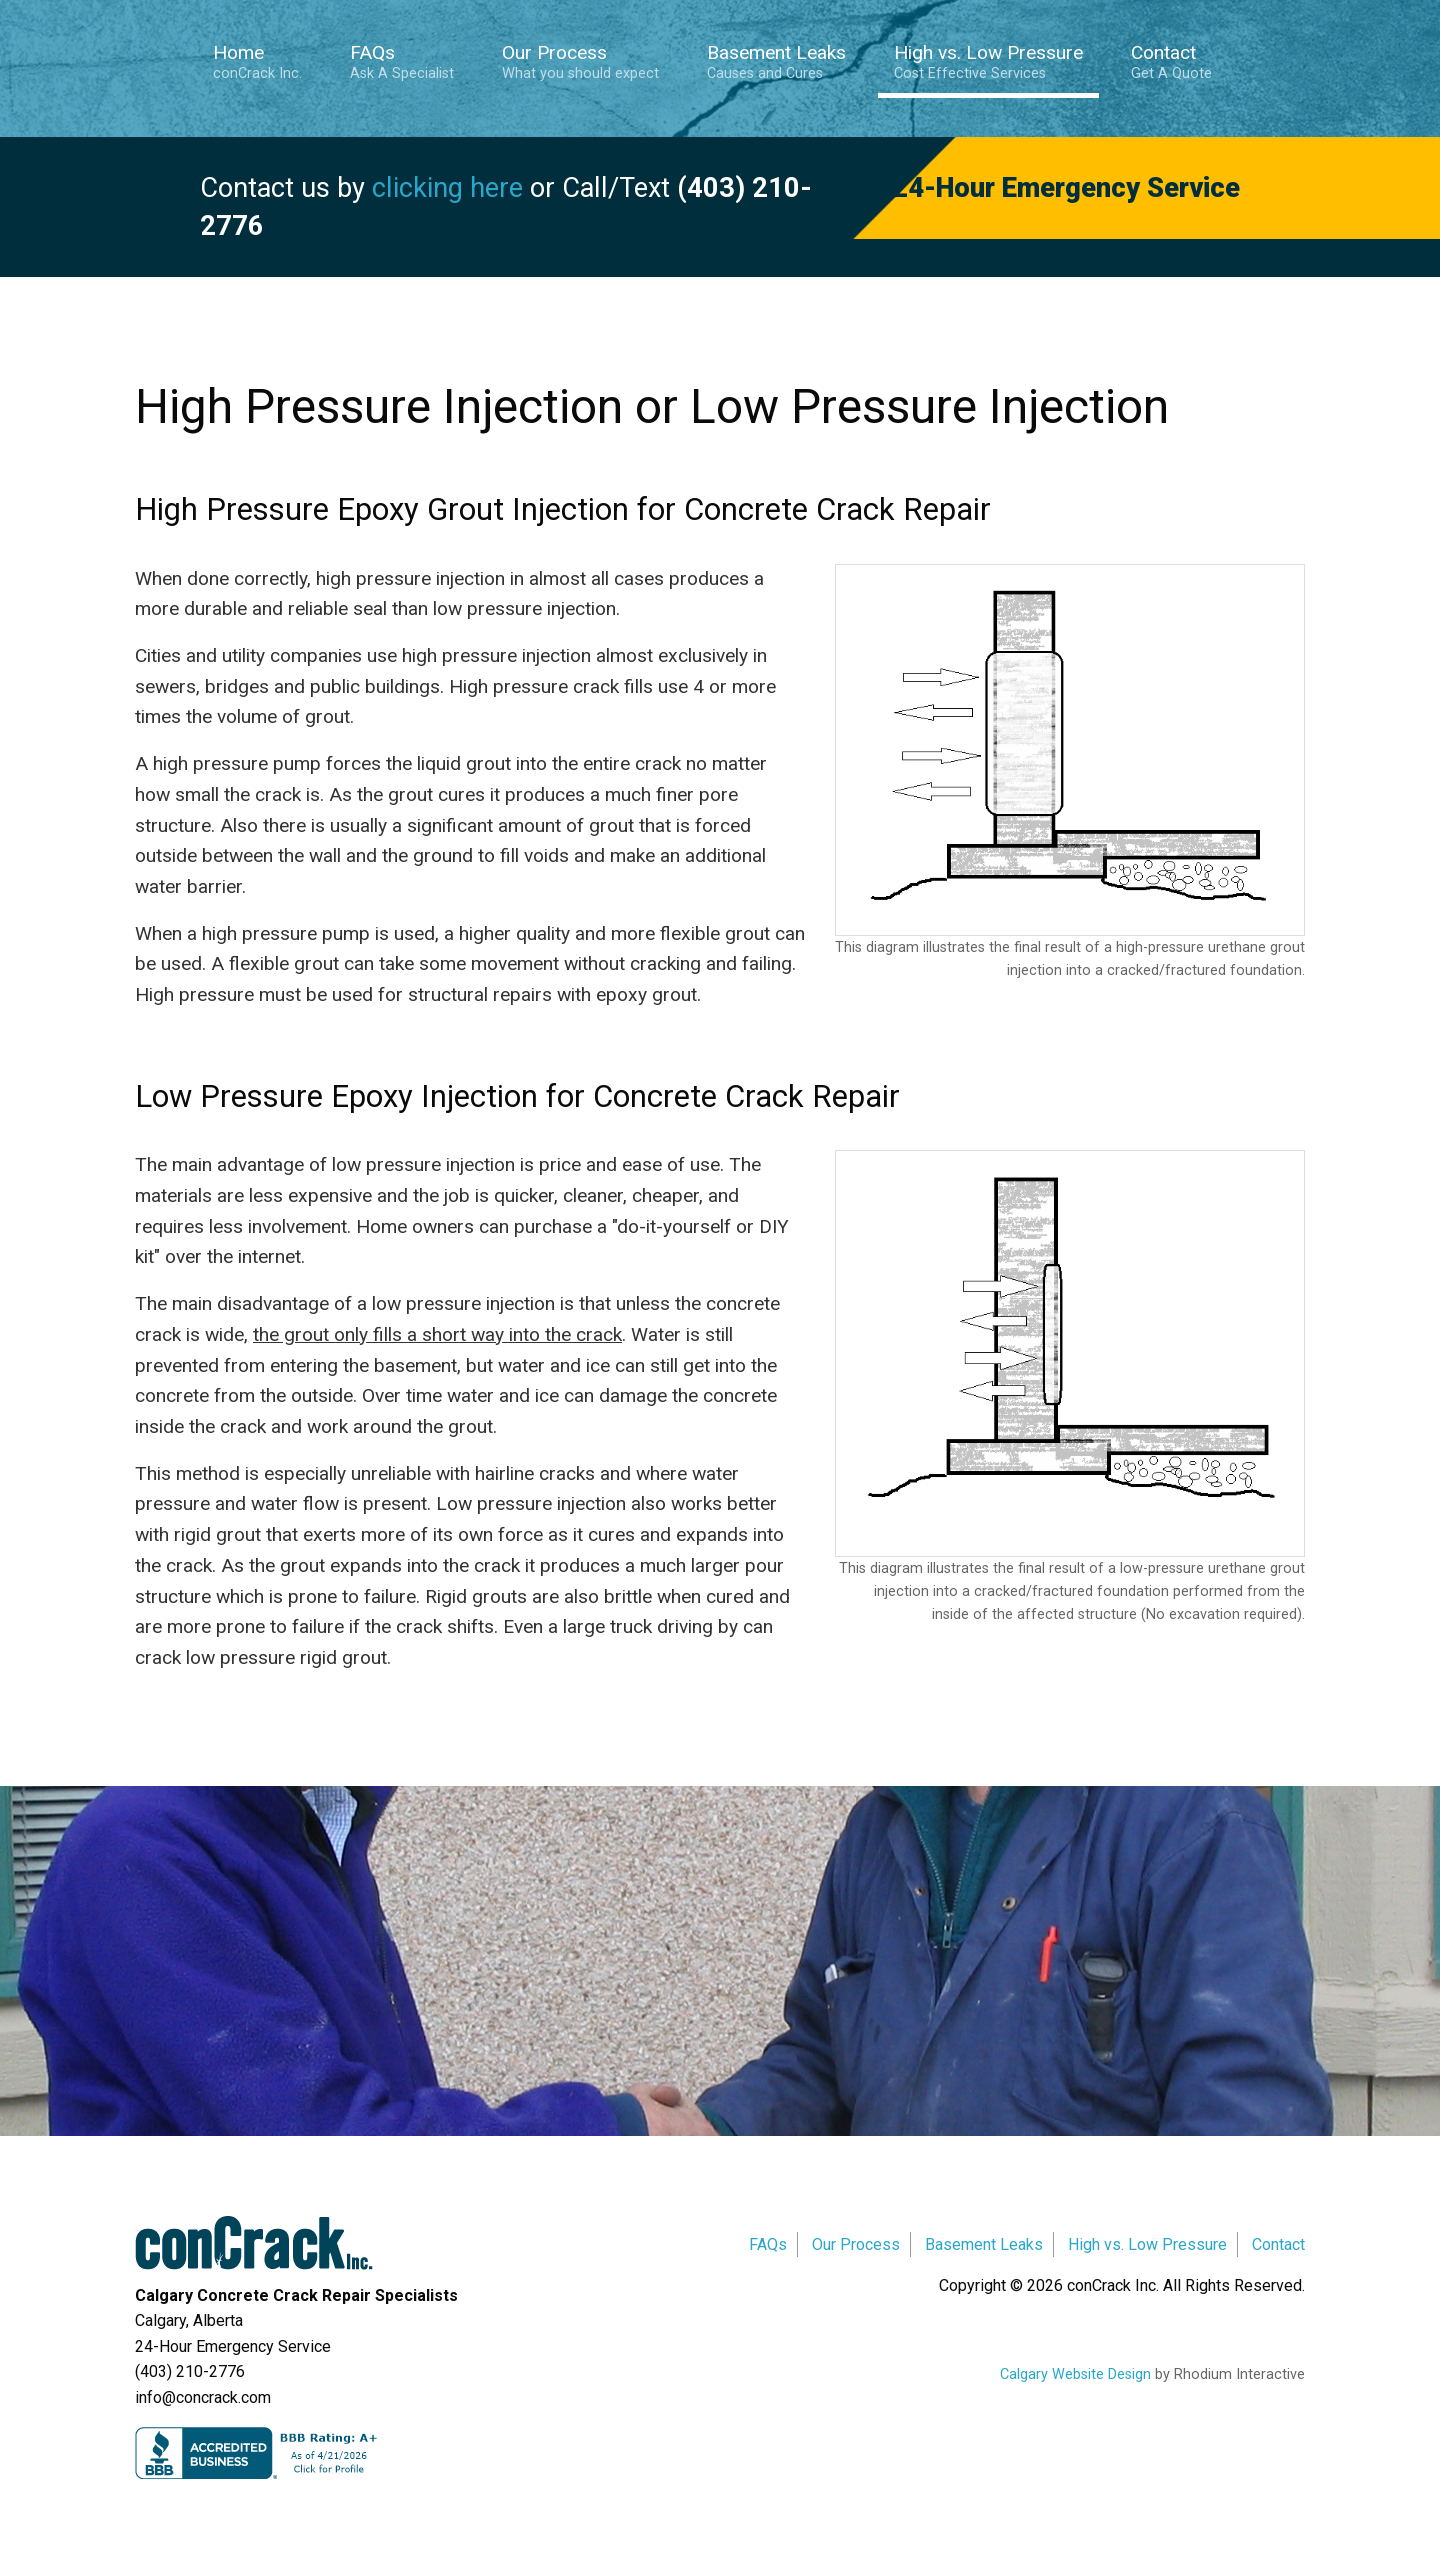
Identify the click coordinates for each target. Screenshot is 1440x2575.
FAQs (402, 61)
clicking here (447, 188)
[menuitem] (265, 65)
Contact (1171, 61)
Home (257, 61)
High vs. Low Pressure (988, 61)
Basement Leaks (776, 61)
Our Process (580, 61)
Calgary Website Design (1075, 2374)
